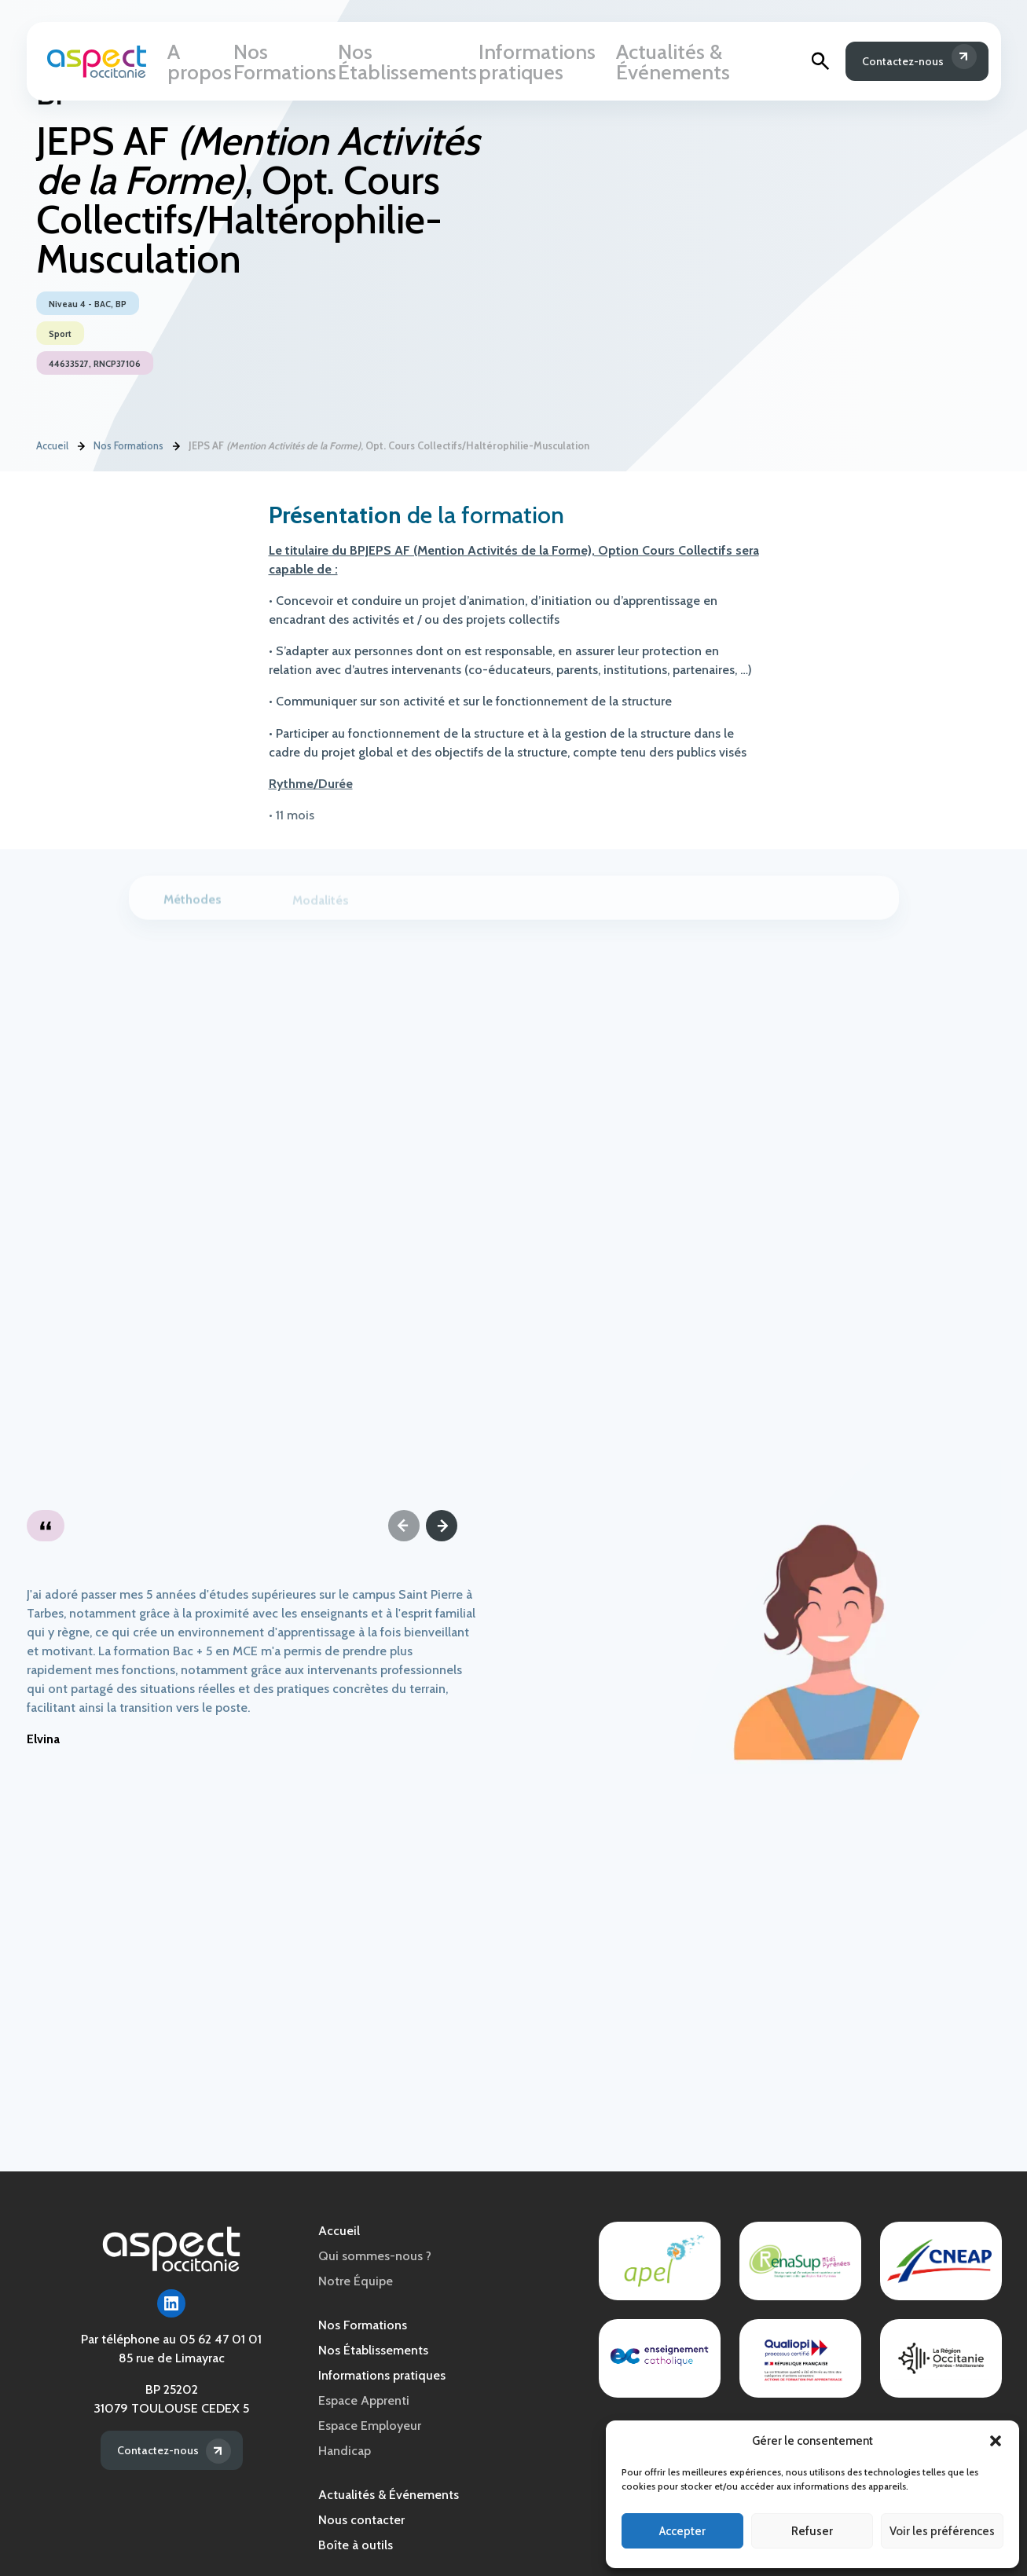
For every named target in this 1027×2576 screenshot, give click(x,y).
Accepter (682, 2531)
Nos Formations (285, 64)
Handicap (344, 2450)
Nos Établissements (402, 64)
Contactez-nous (892, 64)
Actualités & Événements (686, 64)
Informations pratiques (536, 64)
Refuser (812, 2531)
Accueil (52, 447)
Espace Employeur (369, 2425)
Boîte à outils (355, 2545)
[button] (995, 2441)
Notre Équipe (355, 2281)
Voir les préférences (942, 2531)
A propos (200, 64)
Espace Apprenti (363, 2400)
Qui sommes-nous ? (374, 2255)
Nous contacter (361, 2519)
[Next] (441, 1525)
